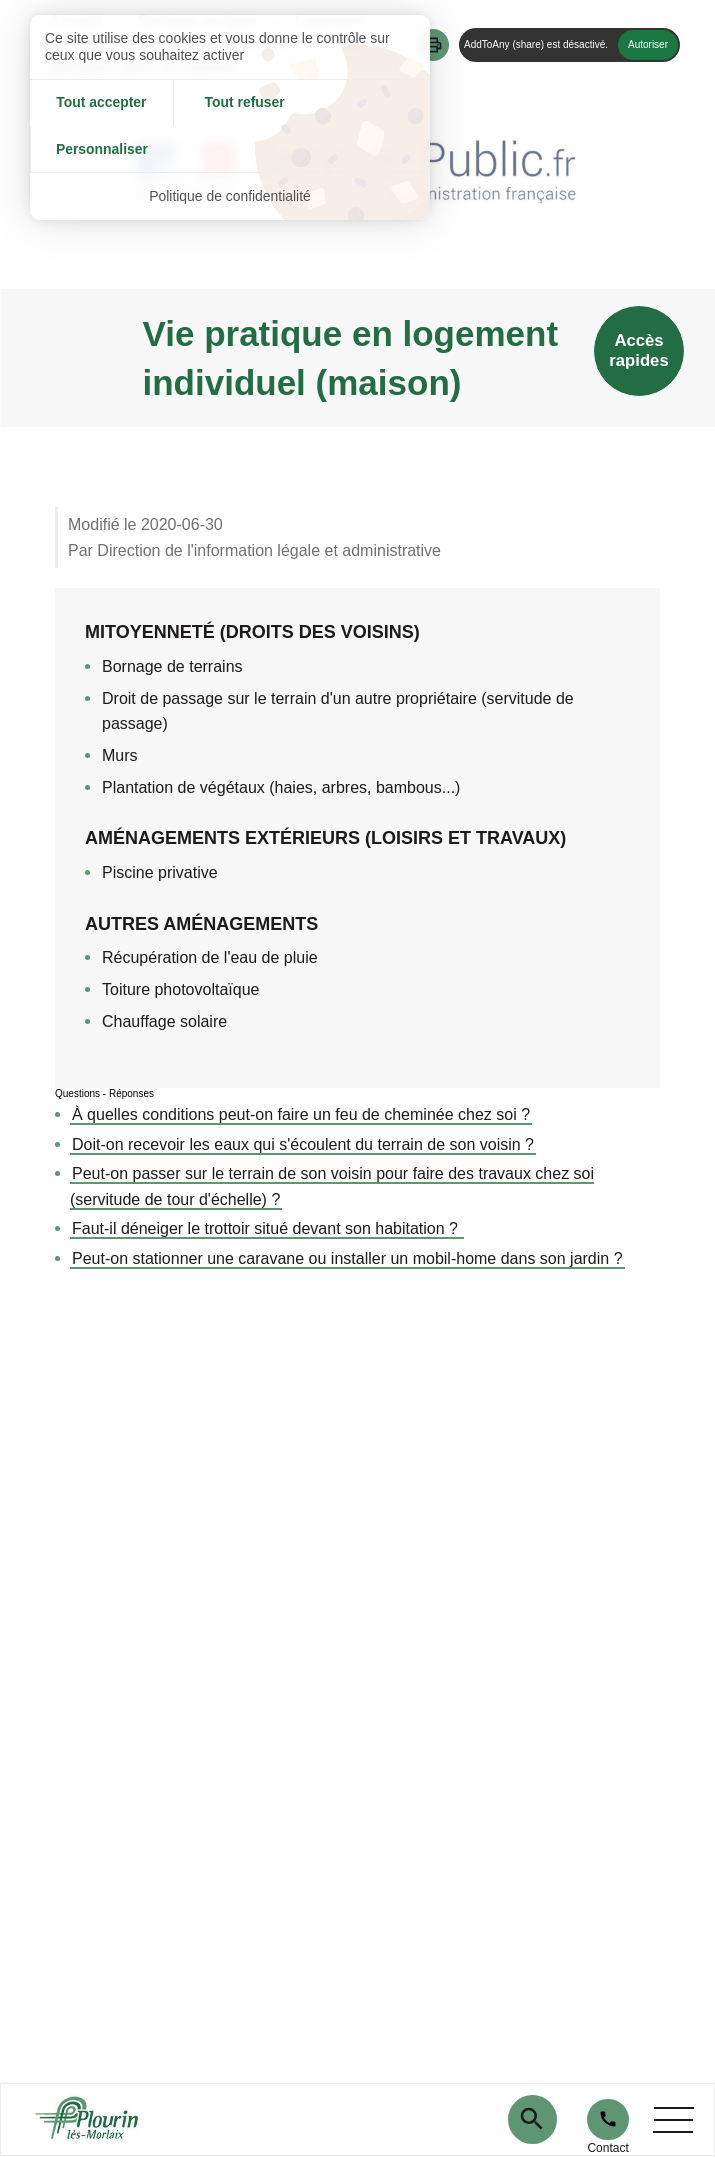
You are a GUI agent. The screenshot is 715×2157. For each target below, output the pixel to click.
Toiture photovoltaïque (180, 989)
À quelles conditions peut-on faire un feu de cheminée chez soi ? (301, 1114)
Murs (120, 755)
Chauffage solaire (164, 1021)
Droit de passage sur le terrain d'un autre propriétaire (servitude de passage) (338, 711)
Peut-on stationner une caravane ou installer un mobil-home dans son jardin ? (347, 1258)
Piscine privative (160, 872)
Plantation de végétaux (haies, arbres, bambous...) (281, 787)
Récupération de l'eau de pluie (210, 957)
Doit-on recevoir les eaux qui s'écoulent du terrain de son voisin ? (303, 1144)
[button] (433, 45)
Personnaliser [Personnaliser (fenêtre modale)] (363, 103)
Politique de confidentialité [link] (230, 150)
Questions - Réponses (104, 1094)
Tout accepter (96, 103)
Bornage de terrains (172, 666)
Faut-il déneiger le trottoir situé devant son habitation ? (267, 1228)
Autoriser (648, 44)
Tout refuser (230, 103)
